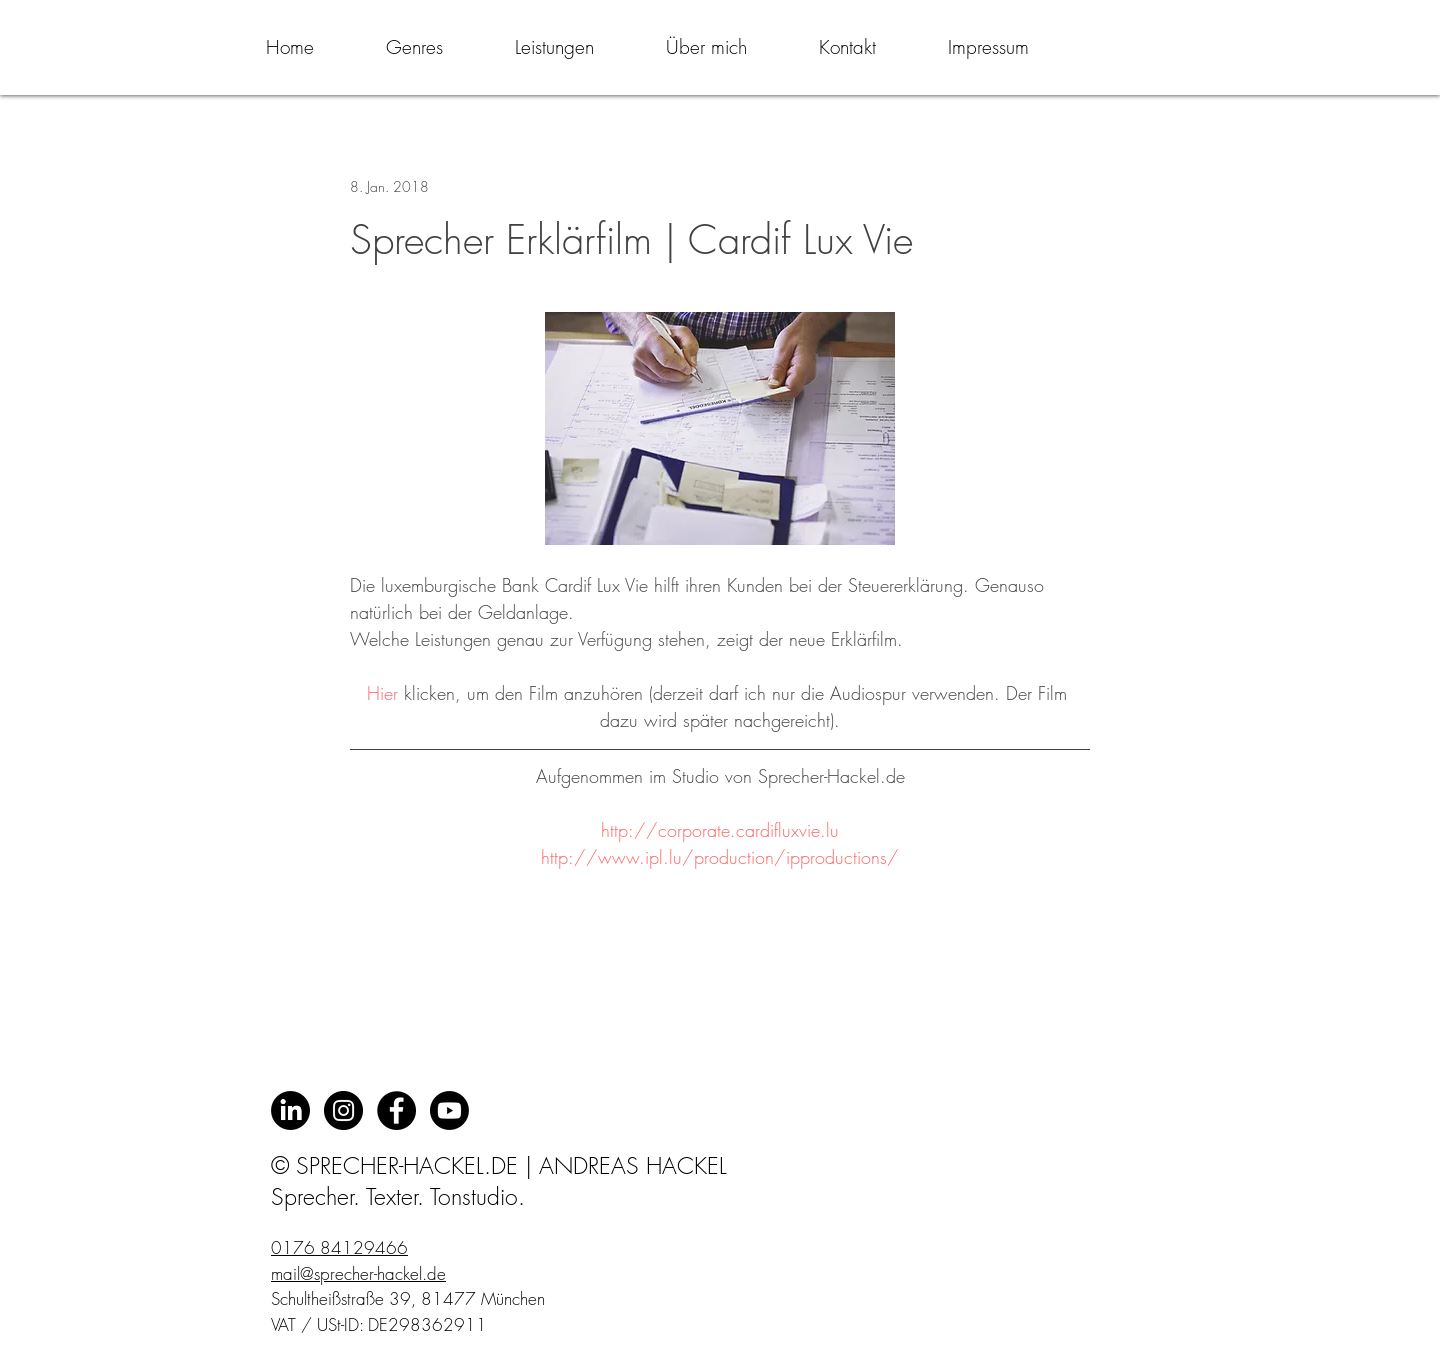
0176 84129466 (339, 1247)
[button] (414, 47)
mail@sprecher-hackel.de (358, 1273)
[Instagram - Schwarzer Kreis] (343, 1110)
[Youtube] (449, 1110)
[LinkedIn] (290, 1110)
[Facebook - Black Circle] (396, 1110)
